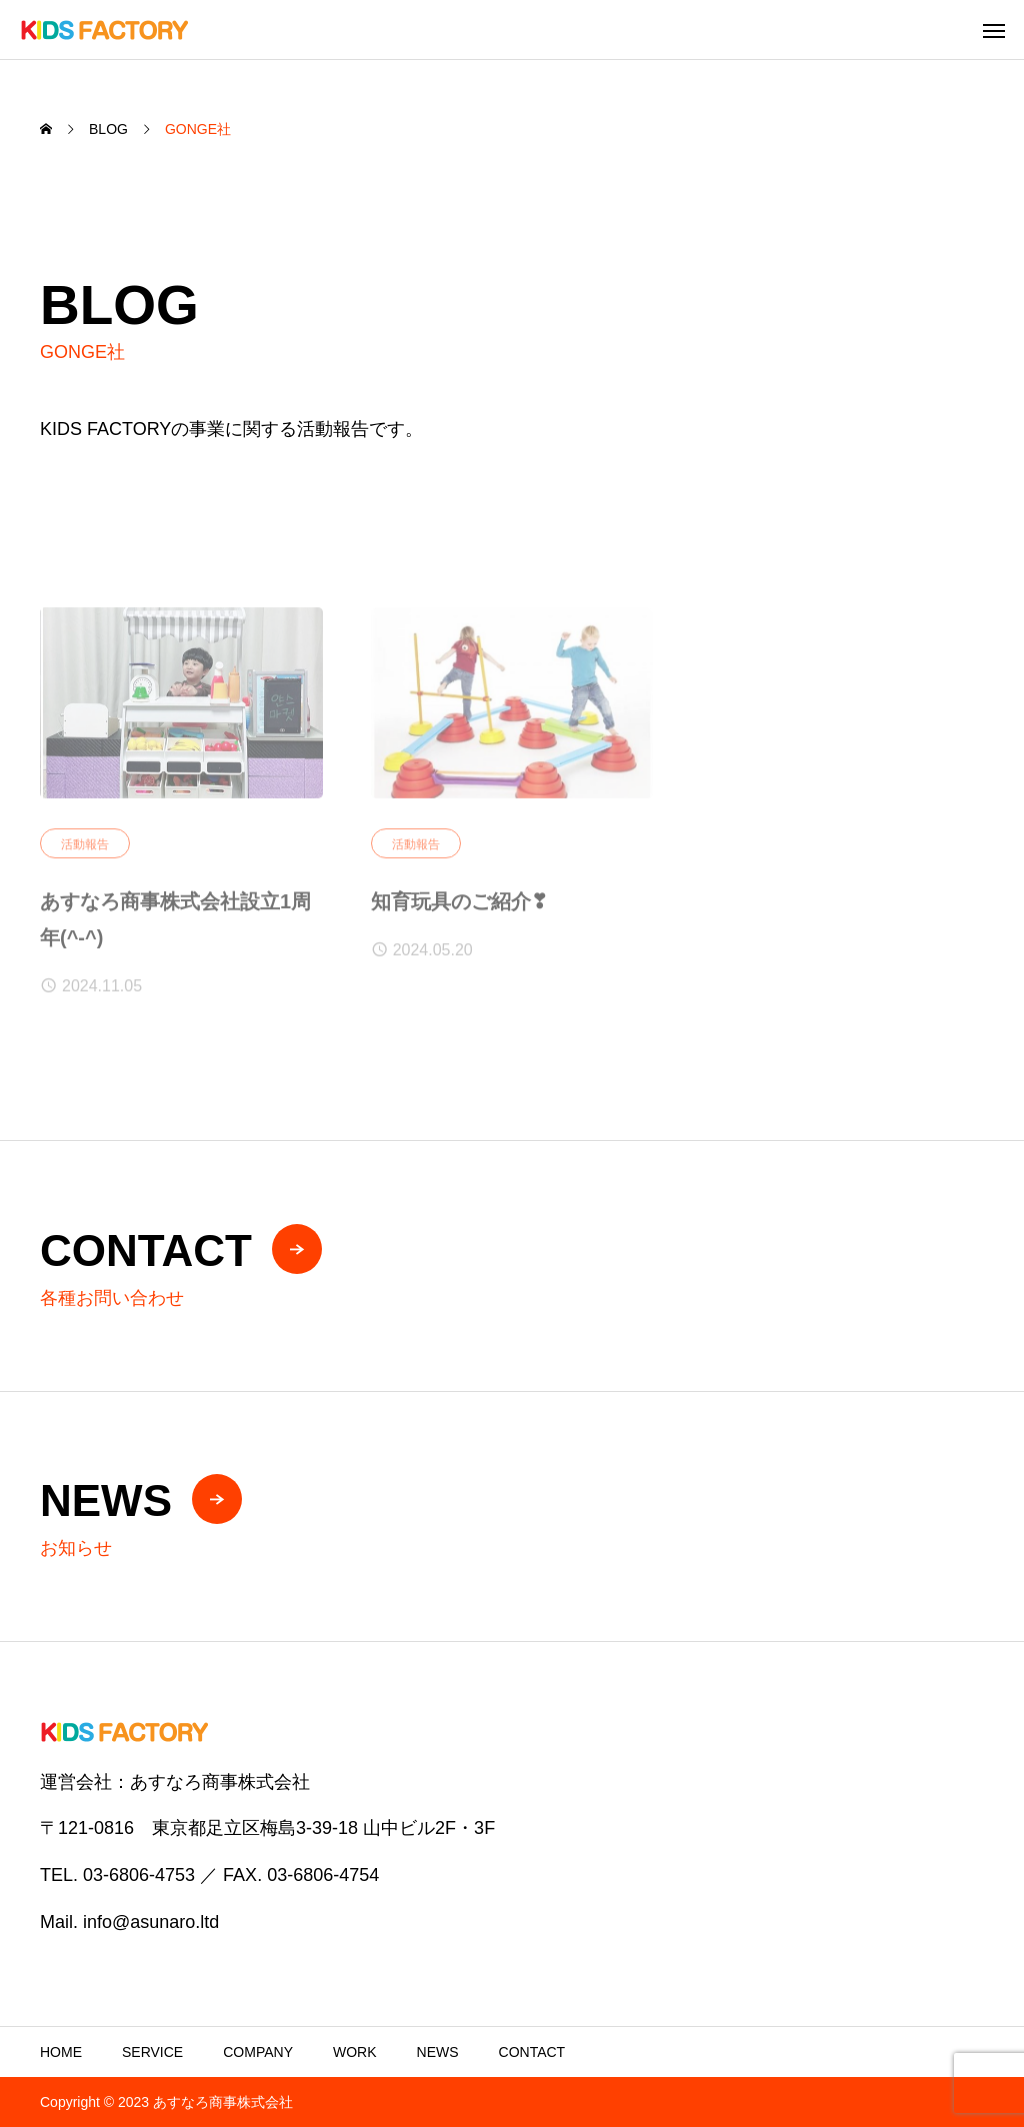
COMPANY (258, 2052)
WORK (355, 2052)
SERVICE (152, 2052)
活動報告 (85, 851)
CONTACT (532, 2052)
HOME (61, 2052)
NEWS (438, 2052)
